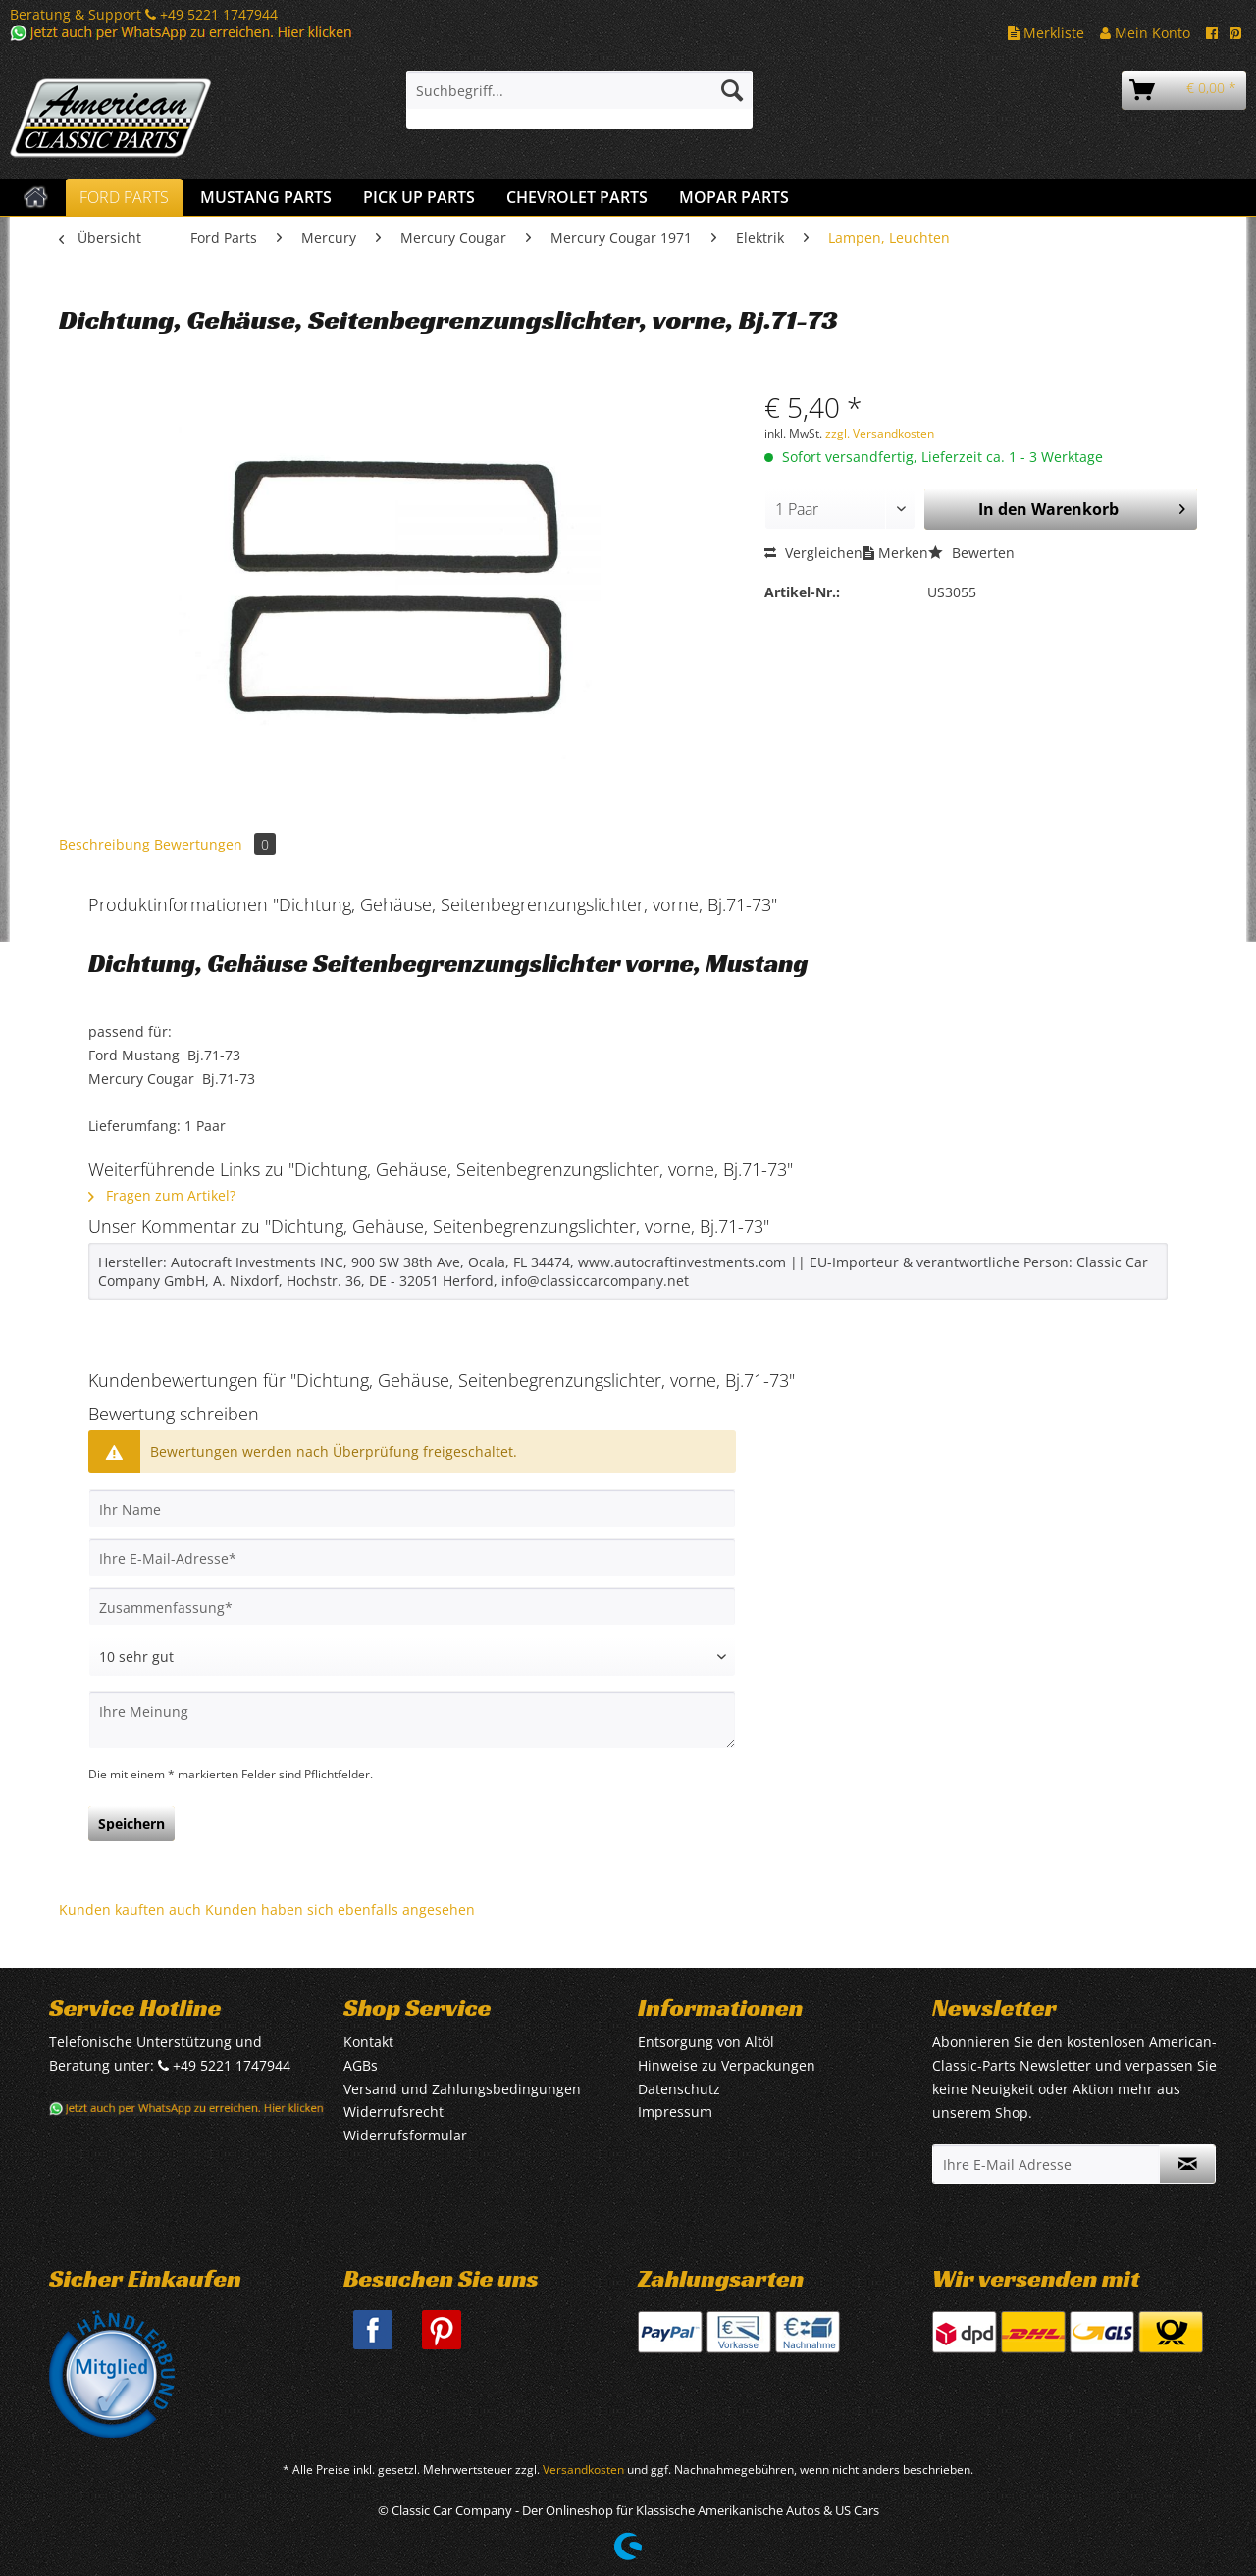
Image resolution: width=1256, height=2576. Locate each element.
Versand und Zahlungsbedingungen (462, 2089)
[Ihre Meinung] (412, 1720)
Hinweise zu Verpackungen (726, 2065)
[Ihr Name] (412, 1508)
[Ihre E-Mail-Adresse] (412, 1557)
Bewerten (971, 552)
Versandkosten (583, 2469)
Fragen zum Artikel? (162, 1195)
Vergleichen (813, 552)
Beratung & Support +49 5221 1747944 (144, 14)
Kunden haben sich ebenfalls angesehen (340, 1909)
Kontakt (368, 2042)
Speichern (131, 1823)
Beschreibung (104, 844)
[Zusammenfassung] (412, 1606)
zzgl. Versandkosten (879, 433)
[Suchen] (732, 90)
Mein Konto (1145, 33)
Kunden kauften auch (130, 1909)
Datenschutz (679, 2089)
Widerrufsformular (405, 2135)
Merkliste (1046, 33)
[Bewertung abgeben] (412, 1656)
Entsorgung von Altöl (706, 2042)
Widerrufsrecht (393, 2111)
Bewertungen (215, 844)
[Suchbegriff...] (579, 90)
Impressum (675, 2111)
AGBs (360, 2065)
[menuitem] (579, 100)
